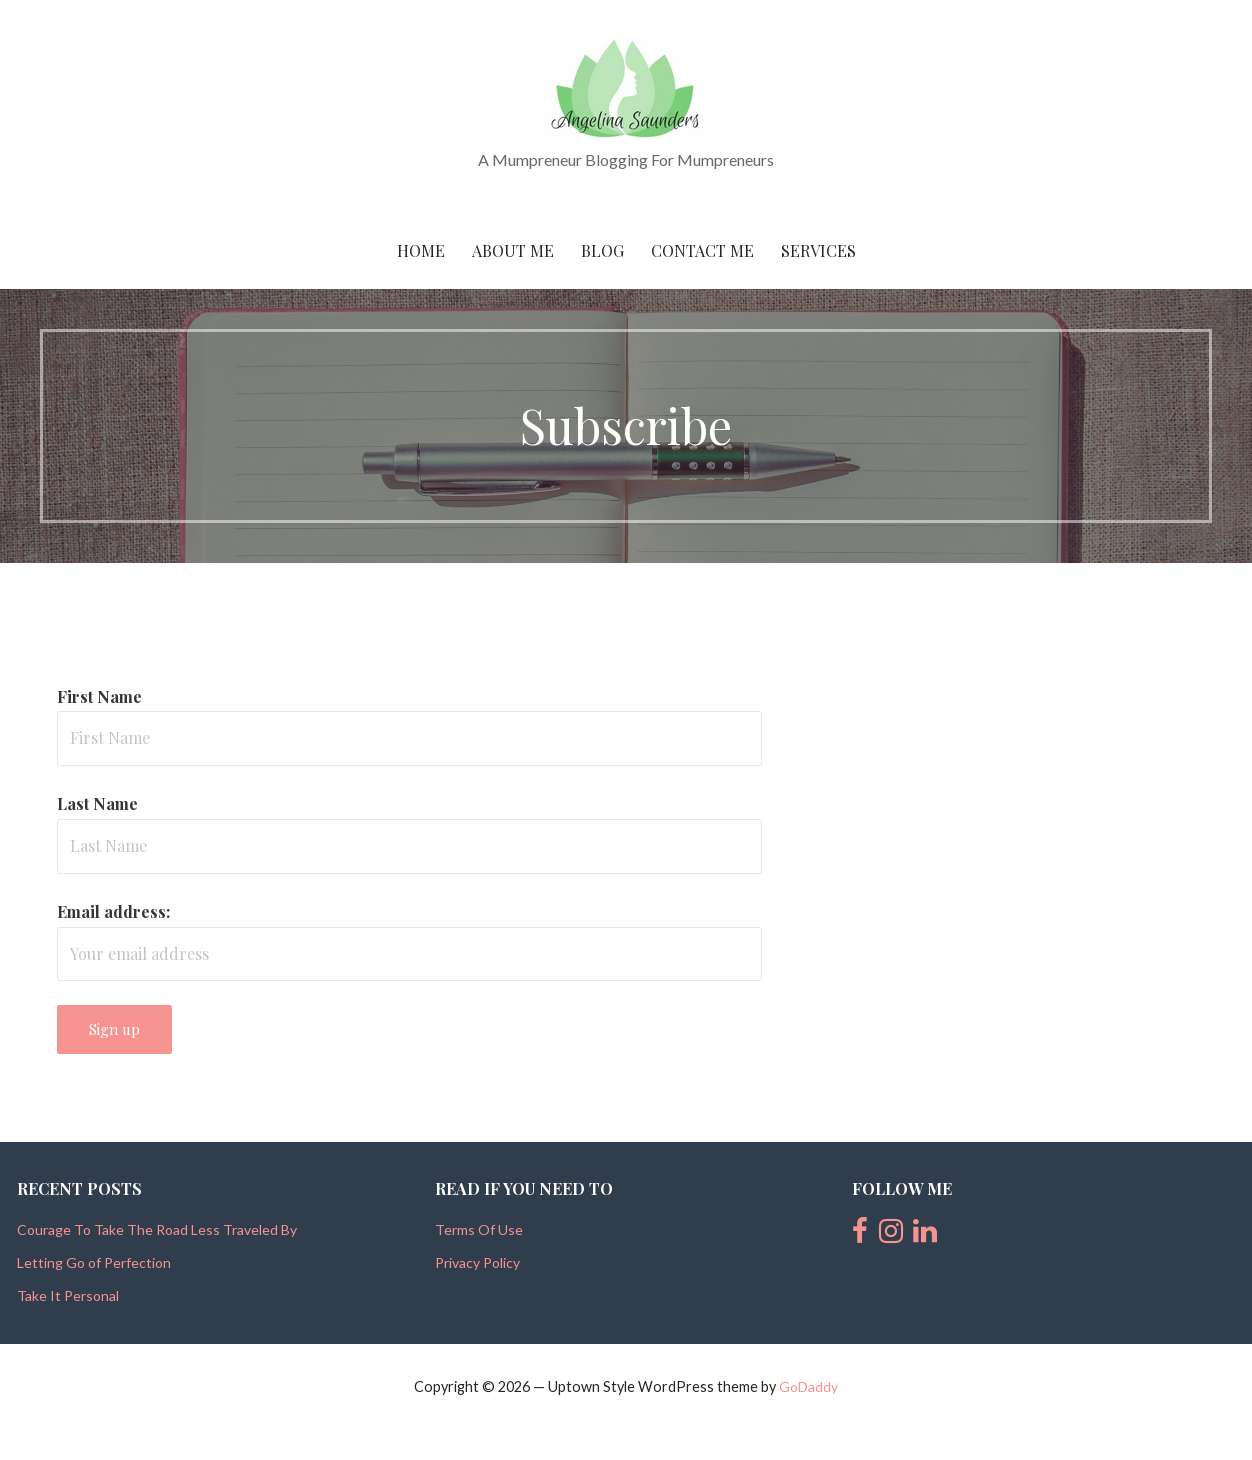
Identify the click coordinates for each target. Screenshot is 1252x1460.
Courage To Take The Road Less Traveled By (157, 1229)
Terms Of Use (479, 1229)
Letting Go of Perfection (94, 1262)
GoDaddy (808, 1386)
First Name (99, 696)
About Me (513, 250)
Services (818, 250)
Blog (602, 250)
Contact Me (702, 250)
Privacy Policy (477, 1262)
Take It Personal (68, 1295)
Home (421, 250)
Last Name (97, 803)
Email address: (113, 911)
